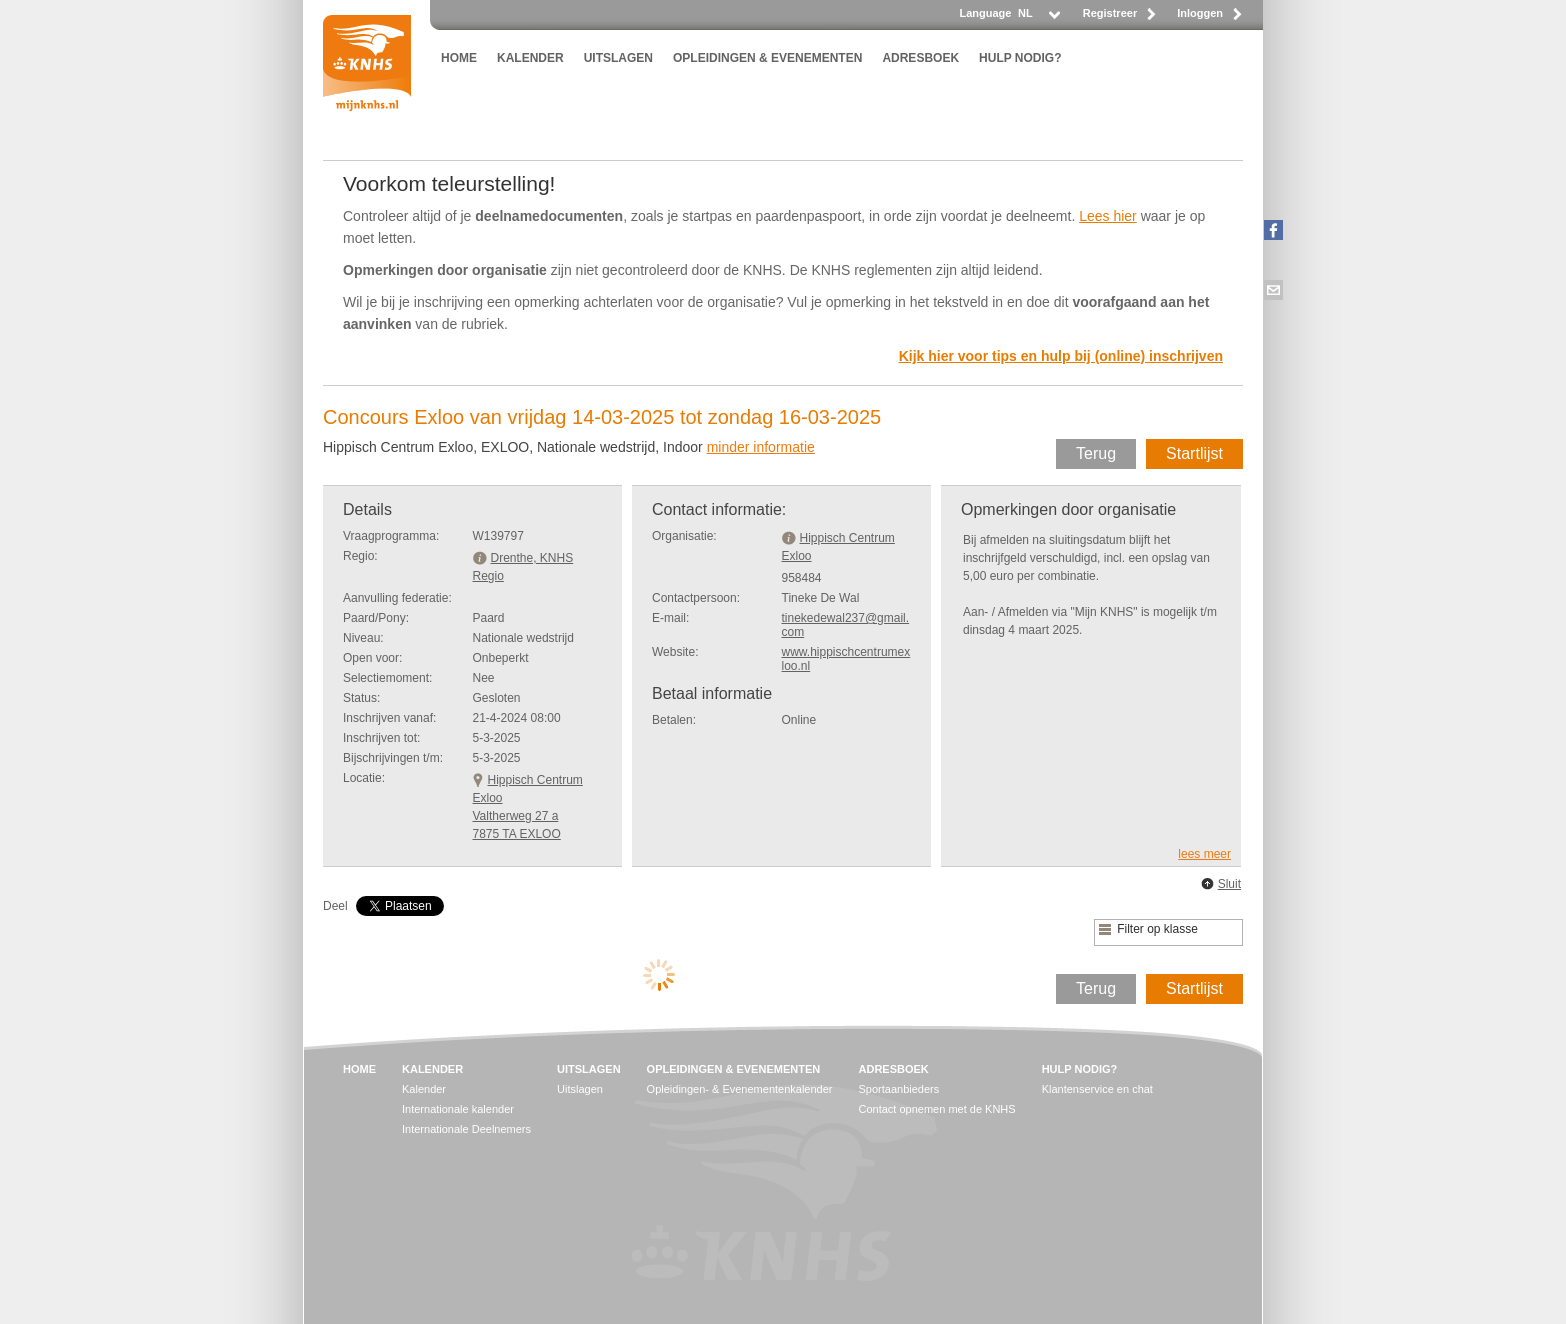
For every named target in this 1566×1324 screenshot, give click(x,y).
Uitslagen (580, 1089)
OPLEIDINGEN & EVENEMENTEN (767, 58)
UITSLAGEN (618, 58)
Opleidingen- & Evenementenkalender (740, 1089)
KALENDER (530, 58)
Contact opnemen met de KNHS (937, 1109)
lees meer (1204, 854)
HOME (459, 58)
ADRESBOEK (920, 58)
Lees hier (1108, 216)
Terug (1096, 453)
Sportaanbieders (899, 1089)
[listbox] (1038, 18)
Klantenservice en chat (1097, 1089)
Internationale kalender (458, 1109)
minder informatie (761, 447)
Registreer (1110, 13)
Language (985, 13)
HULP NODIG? (1020, 58)
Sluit (1229, 884)
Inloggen (1200, 13)
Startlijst (1194, 453)
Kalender (424, 1089)
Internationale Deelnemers (466, 1129)
